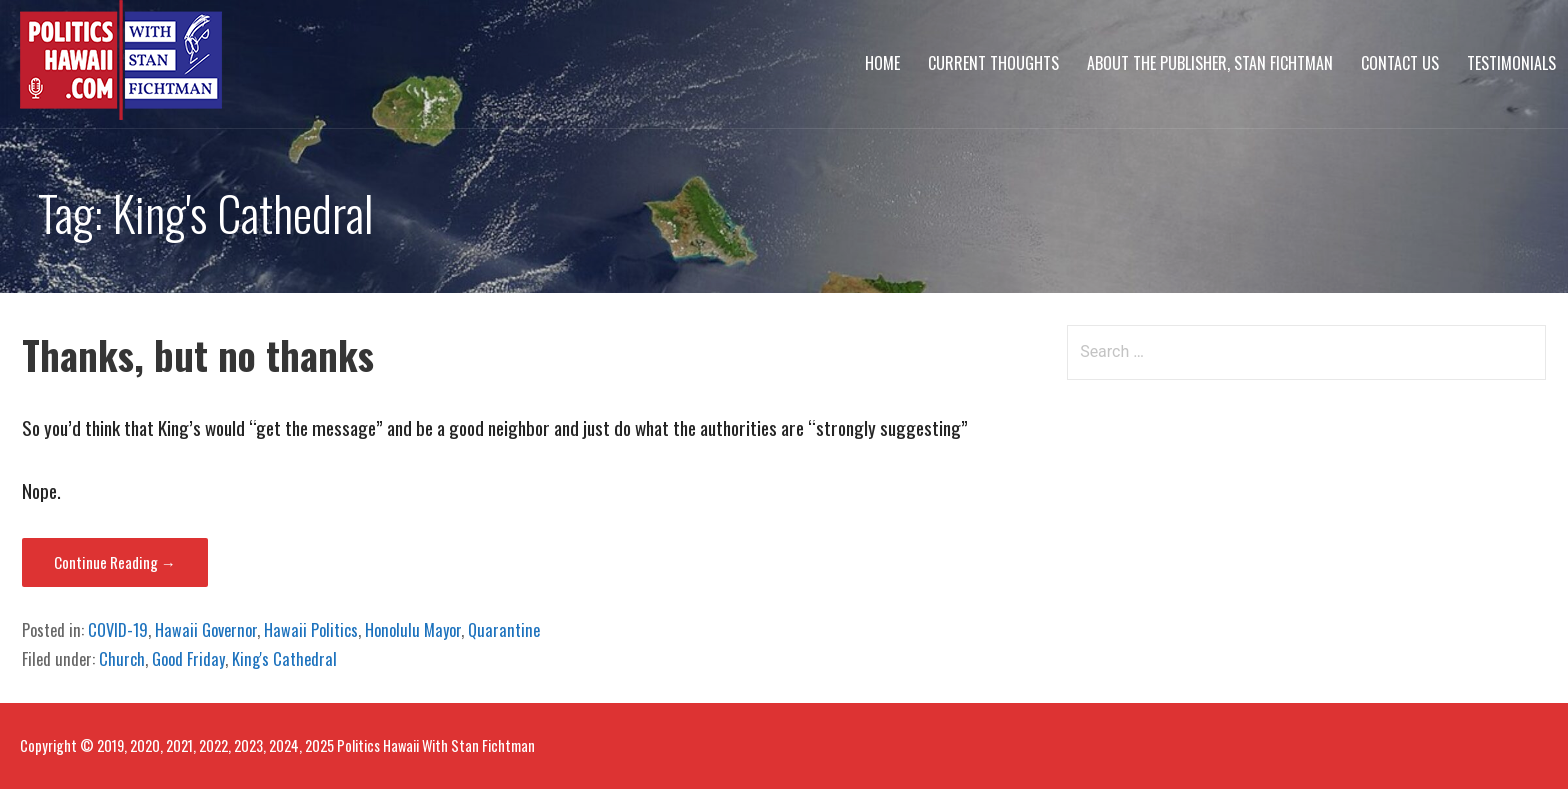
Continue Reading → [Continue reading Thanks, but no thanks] (115, 562)
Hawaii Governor (206, 630)
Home (882, 63)
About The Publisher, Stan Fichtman (1210, 63)
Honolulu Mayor (413, 630)
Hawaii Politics (311, 630)
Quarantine (504, 630)
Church (122, 659)
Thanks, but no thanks (198, 354)
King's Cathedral (284, 659)
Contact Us (1400, 63)
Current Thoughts (993, 63)
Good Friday (188, 659)
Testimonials (1511, 63)
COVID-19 (118, 630)
